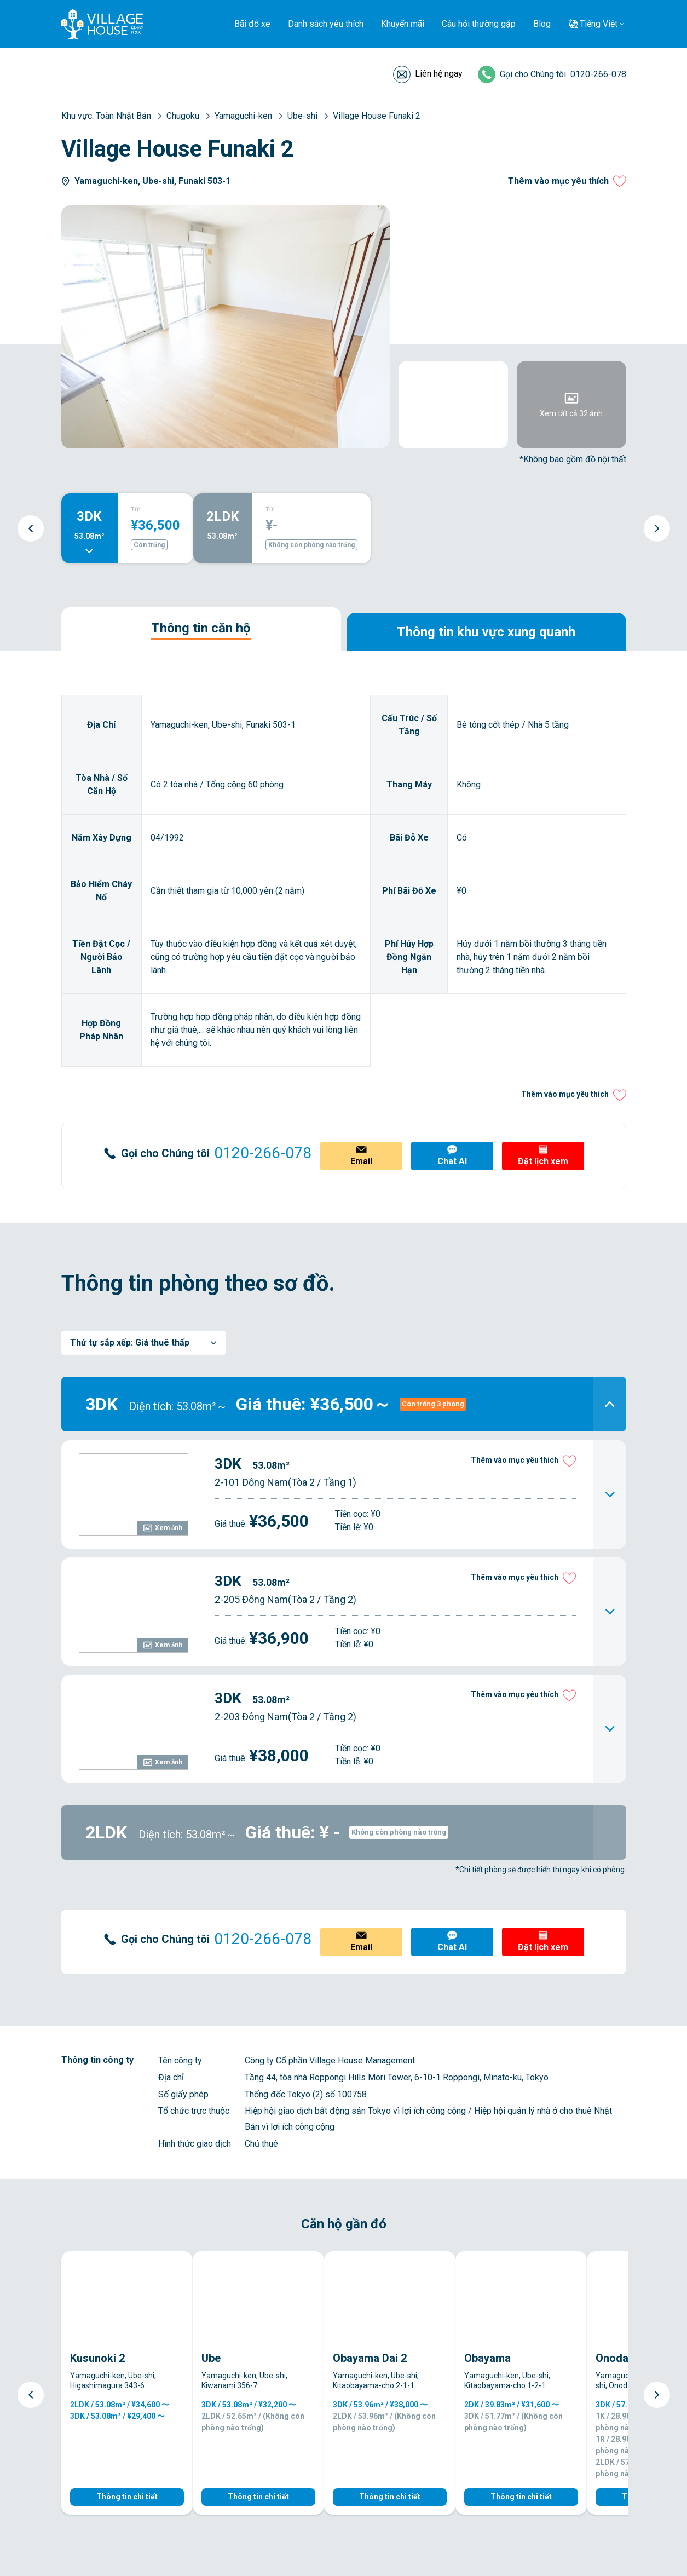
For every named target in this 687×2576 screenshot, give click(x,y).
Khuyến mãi (402, 24)
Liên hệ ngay (439, 73)
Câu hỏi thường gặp (479, 24)
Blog (542, 24)
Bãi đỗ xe (252, 24)
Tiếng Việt (598, 24)
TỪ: (135, 510)
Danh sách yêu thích (325, 24)
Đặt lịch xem (543, 1161)
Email (361, 1161)
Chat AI (452, 1161)
